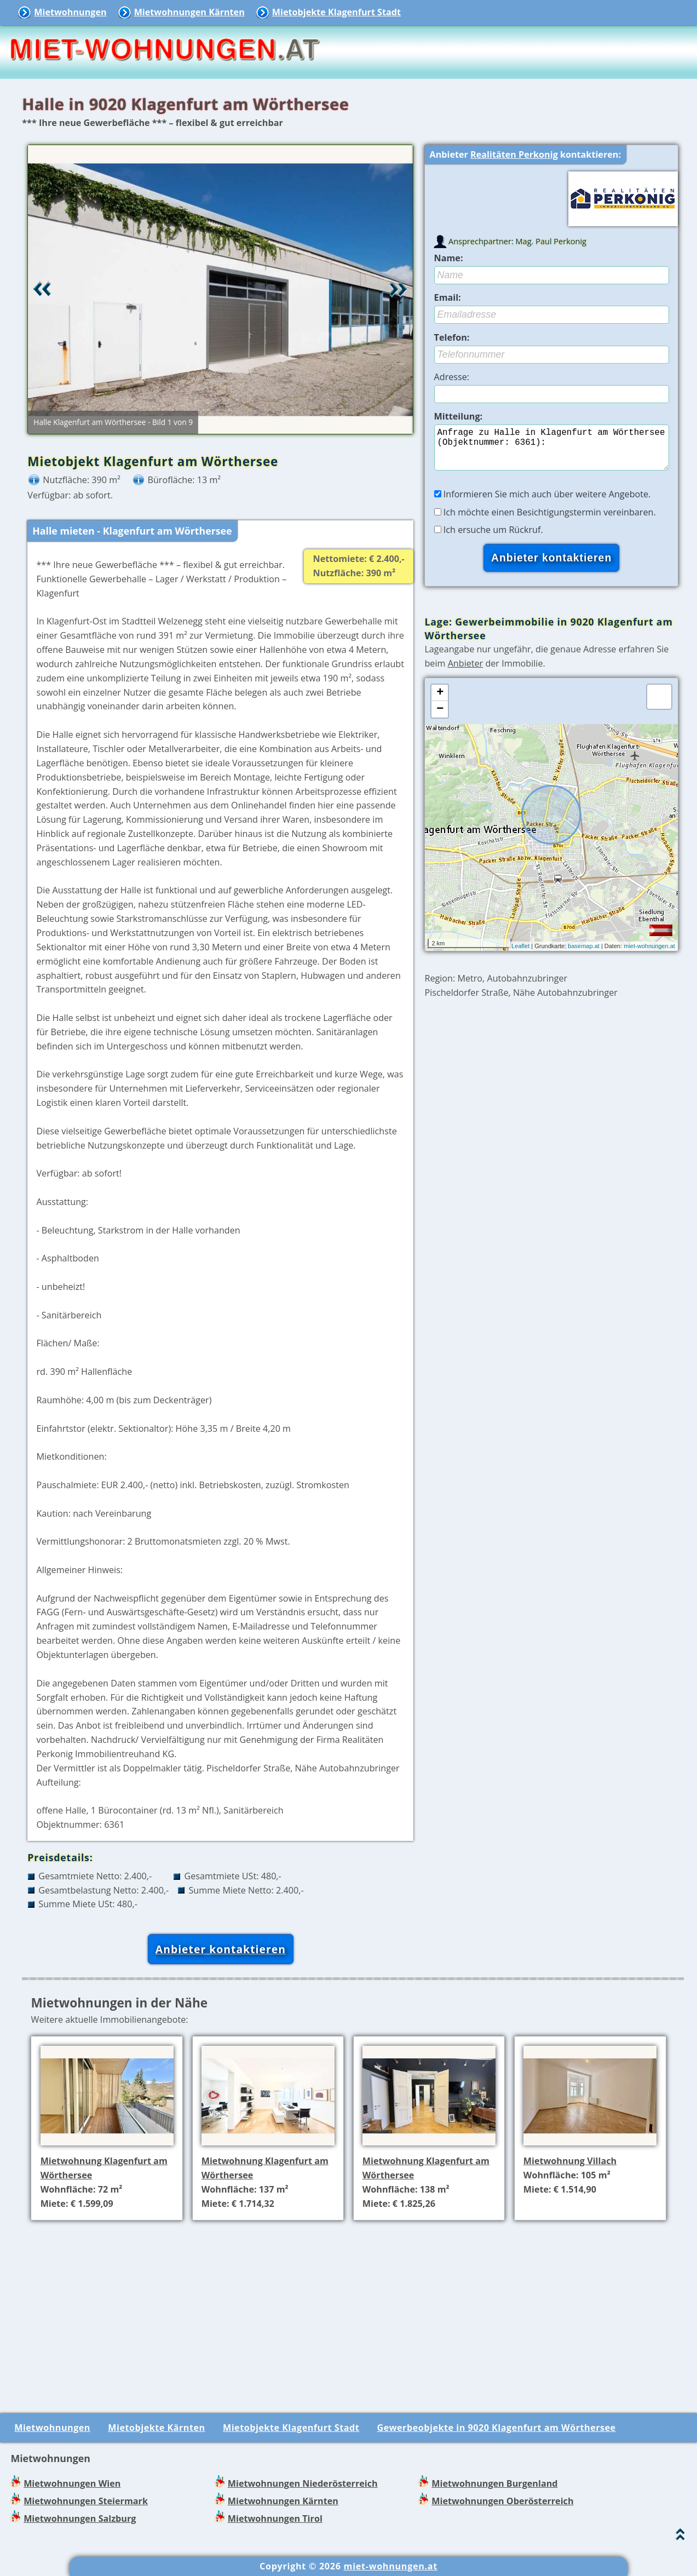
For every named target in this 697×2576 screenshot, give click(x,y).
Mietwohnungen (70, 12)
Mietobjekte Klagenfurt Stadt (336, 12)
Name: (448, 258)
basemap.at (583, 954)
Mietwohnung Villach (570, 2161)
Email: (447, 297)
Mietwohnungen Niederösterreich (303, 2483)
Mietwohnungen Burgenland (494, 2483)
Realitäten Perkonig (514, 154)
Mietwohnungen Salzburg (80, 2518)
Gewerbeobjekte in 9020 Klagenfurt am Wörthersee (496, 2428)
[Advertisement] (353, 2306)
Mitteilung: (458, 416)
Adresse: (452, 377)
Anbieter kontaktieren (220, 1949)
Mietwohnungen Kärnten (189, 12)
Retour (42, 289)
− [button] (439, 718)
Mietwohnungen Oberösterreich (502, 2501)
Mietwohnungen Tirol (275, 2518)
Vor (398, 289)
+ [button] (439, 701)
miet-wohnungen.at (649, 954)
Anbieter (465, 672)
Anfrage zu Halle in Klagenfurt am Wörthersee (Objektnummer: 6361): (551, 451)
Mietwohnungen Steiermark (86, 2501)
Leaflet (520, 954)
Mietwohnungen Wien (72, 2483)
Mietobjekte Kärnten (156, 2428)
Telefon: (452, 337)
